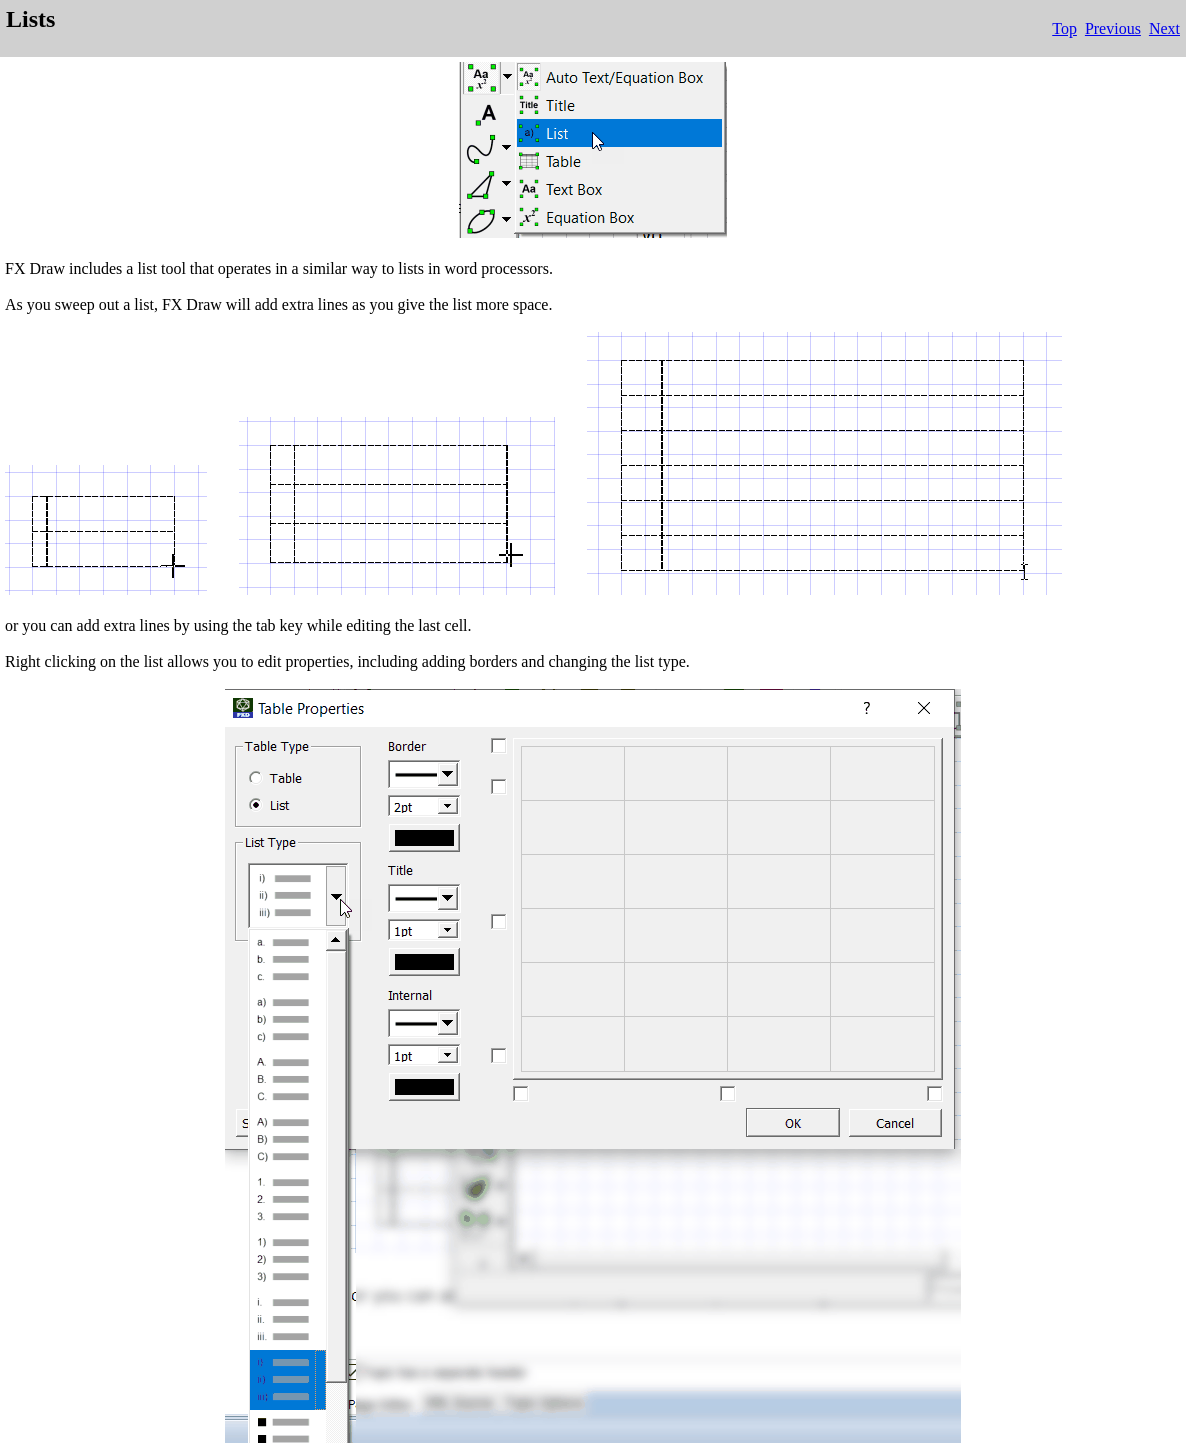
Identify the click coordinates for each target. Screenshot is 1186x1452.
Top (1064, 28)
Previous (1113, 28)
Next (1164, 28)
